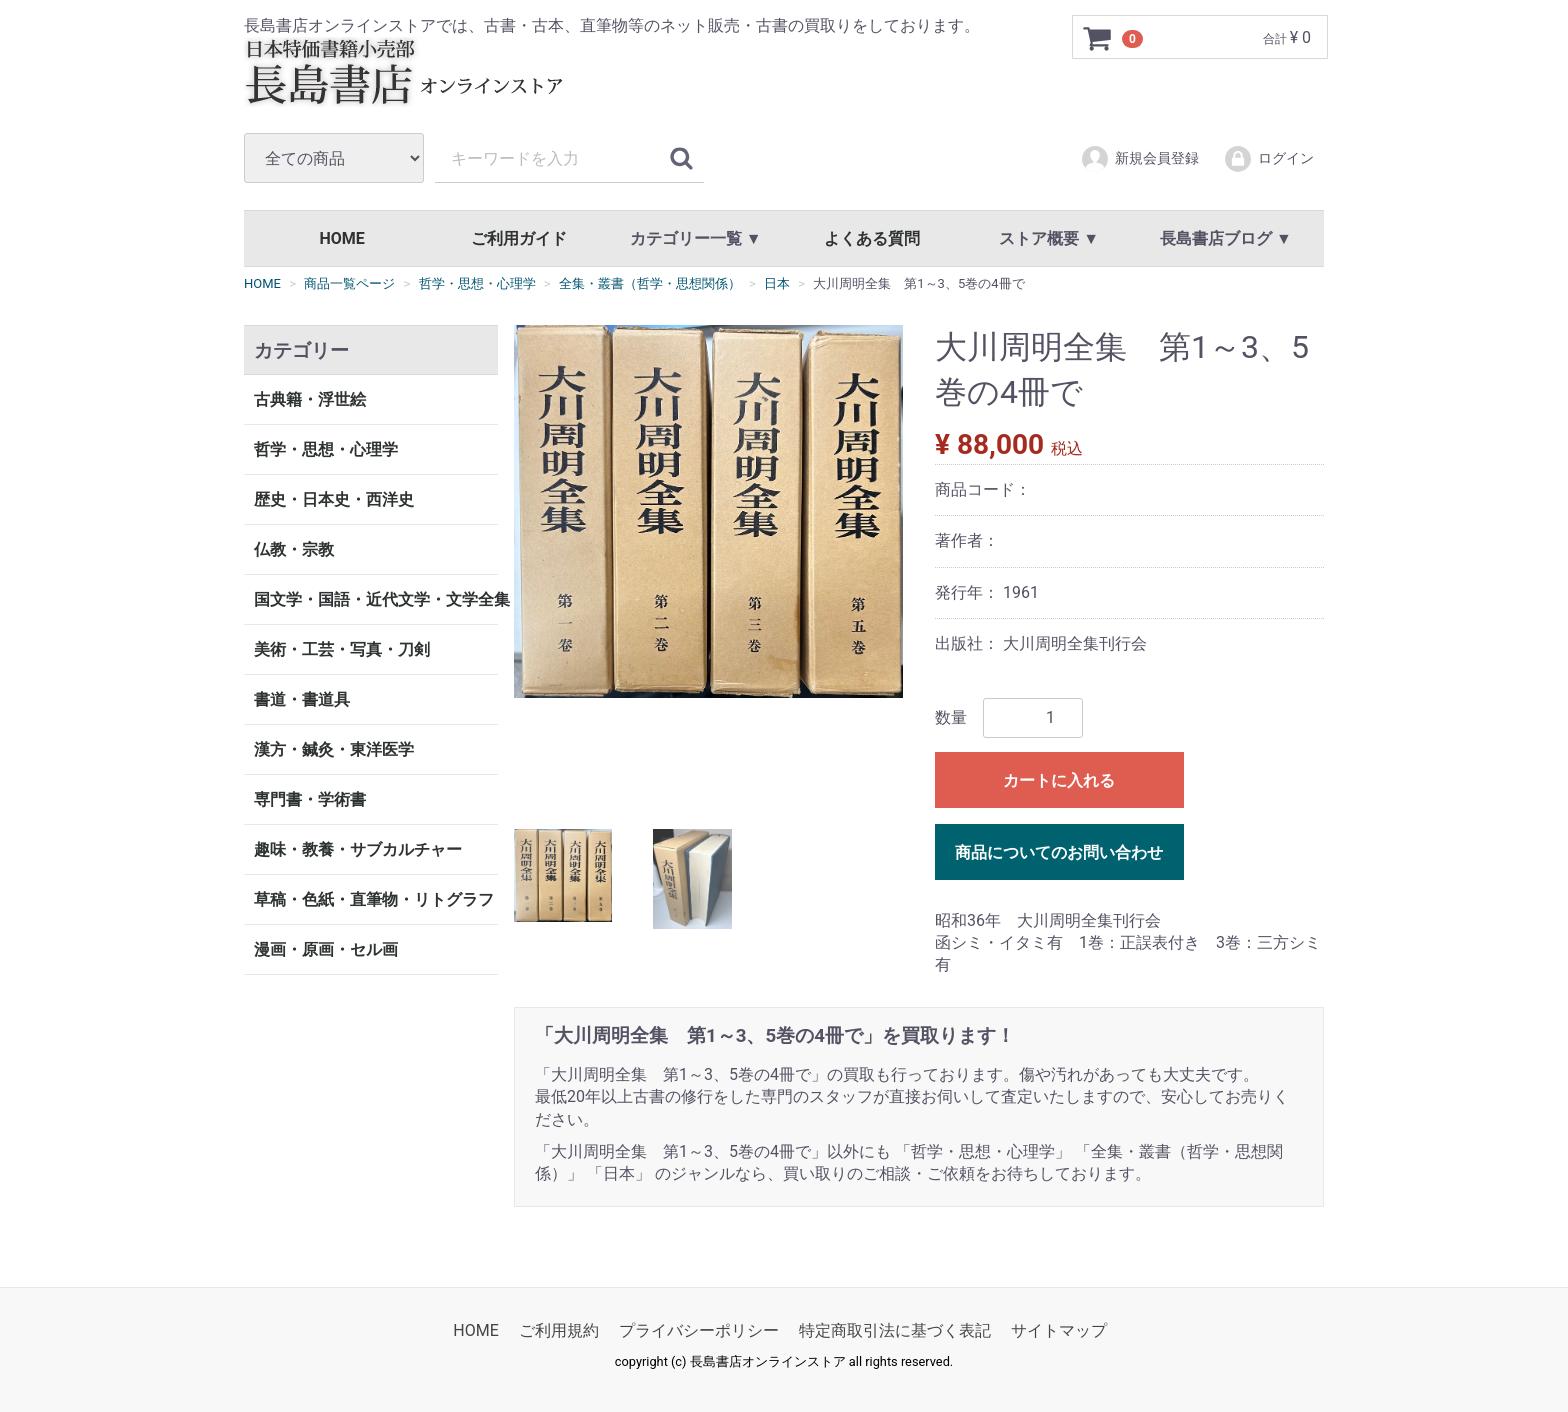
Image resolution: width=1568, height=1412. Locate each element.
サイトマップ (1059, 1330)
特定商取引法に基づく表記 (895, 1330)
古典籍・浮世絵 (310, 399)
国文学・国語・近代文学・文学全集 (376, 599)
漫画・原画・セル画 (326, 949)
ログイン (1268, 159)
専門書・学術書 (310, 799)
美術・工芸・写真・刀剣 (342, 649)
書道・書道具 (302, 699)
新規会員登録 (1139, 159)
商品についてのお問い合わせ (1059, 851)
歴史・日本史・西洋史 (334, 499)
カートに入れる (1059, 779)
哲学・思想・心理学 (326, 449)
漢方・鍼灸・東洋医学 (334, 749)
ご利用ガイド (519, 238)
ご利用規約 (559, 1330)
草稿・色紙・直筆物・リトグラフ (374, 899)
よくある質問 (872, 238)
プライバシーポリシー (699, 1330)
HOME (341, 238)
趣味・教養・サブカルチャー (358, 849)
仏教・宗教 (294, 549)
